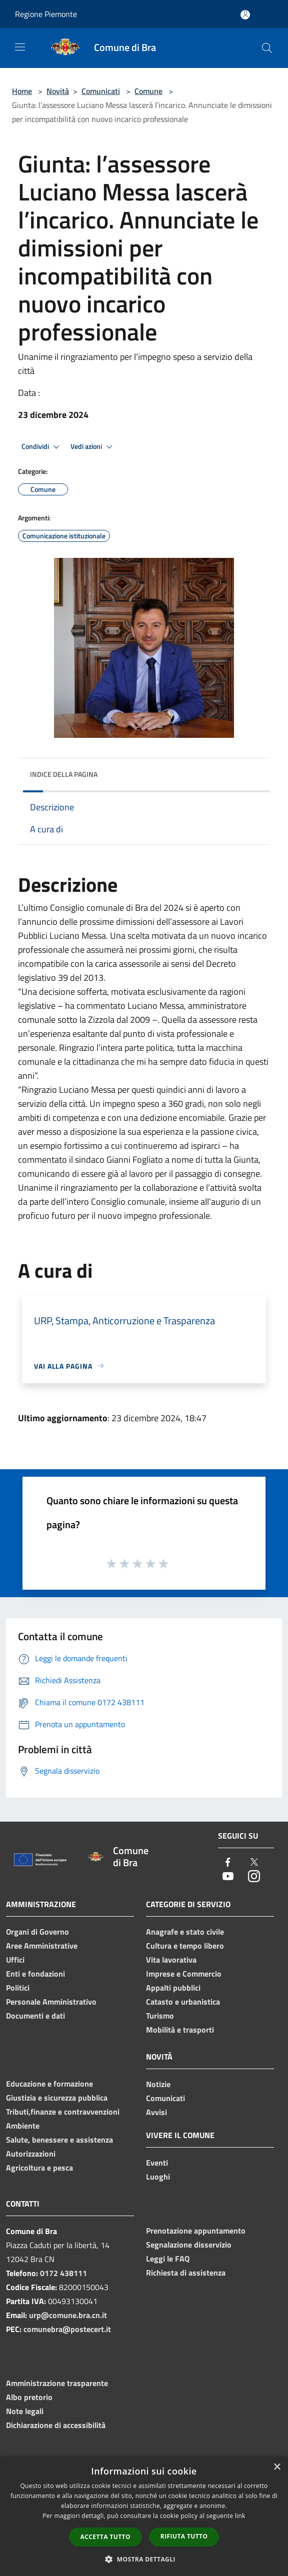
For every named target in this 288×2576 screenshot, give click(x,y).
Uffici (15, 1960)
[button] (144, 2559)
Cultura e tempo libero (185, 1946)
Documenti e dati (35, 2016)
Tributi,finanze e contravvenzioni (63, 2112)
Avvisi (156, 2112)
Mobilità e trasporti (180, 2030)
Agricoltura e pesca (39, 2168)
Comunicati (101, 91)
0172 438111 (63, 2273)
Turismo (160, 2016)
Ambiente (23, 2126)
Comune (148, 91)
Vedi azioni (93, 447)
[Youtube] (228, 1877)
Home (22, 91)
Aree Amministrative (42, 1946)
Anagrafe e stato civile (185, 1932)
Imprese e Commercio (184, 1974)
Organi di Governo (37, 1932)
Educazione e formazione (49, 2084)
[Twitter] (254, 1863)
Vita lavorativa (171, 1960)
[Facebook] (228, 1863)
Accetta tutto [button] (105, 2537)
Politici (18, 1988)
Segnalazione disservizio (189, 2245)
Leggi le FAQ (168, 2259)
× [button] (276, 2467)
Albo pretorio (29, 2397)
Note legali (25, 2411)
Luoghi (158, 2177)
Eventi (157, 2163)
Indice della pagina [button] (64, 774)
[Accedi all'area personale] (245, 14)
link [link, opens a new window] (240, 2516)
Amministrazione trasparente (57, 2383)
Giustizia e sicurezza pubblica (57, 2098)
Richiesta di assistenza (186, 2273)
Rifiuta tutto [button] (184, 2536)
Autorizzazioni (31, 2154)
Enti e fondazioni (35, 1974)
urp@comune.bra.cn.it (68, 2315)
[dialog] (144, 2516)
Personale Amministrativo (51, 2002)
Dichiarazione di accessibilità (56, 2425)
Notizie (158, 2084)
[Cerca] (267, 48)
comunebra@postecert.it (67, 2329)
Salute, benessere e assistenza (59, 2140)
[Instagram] (254, 1877)
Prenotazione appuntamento (196, 2231)
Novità (57, 91)
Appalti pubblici (173, 1988)
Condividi (42, 447)
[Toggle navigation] (20, 47)
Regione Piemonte (46, 14)
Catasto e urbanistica (183, 2002)
